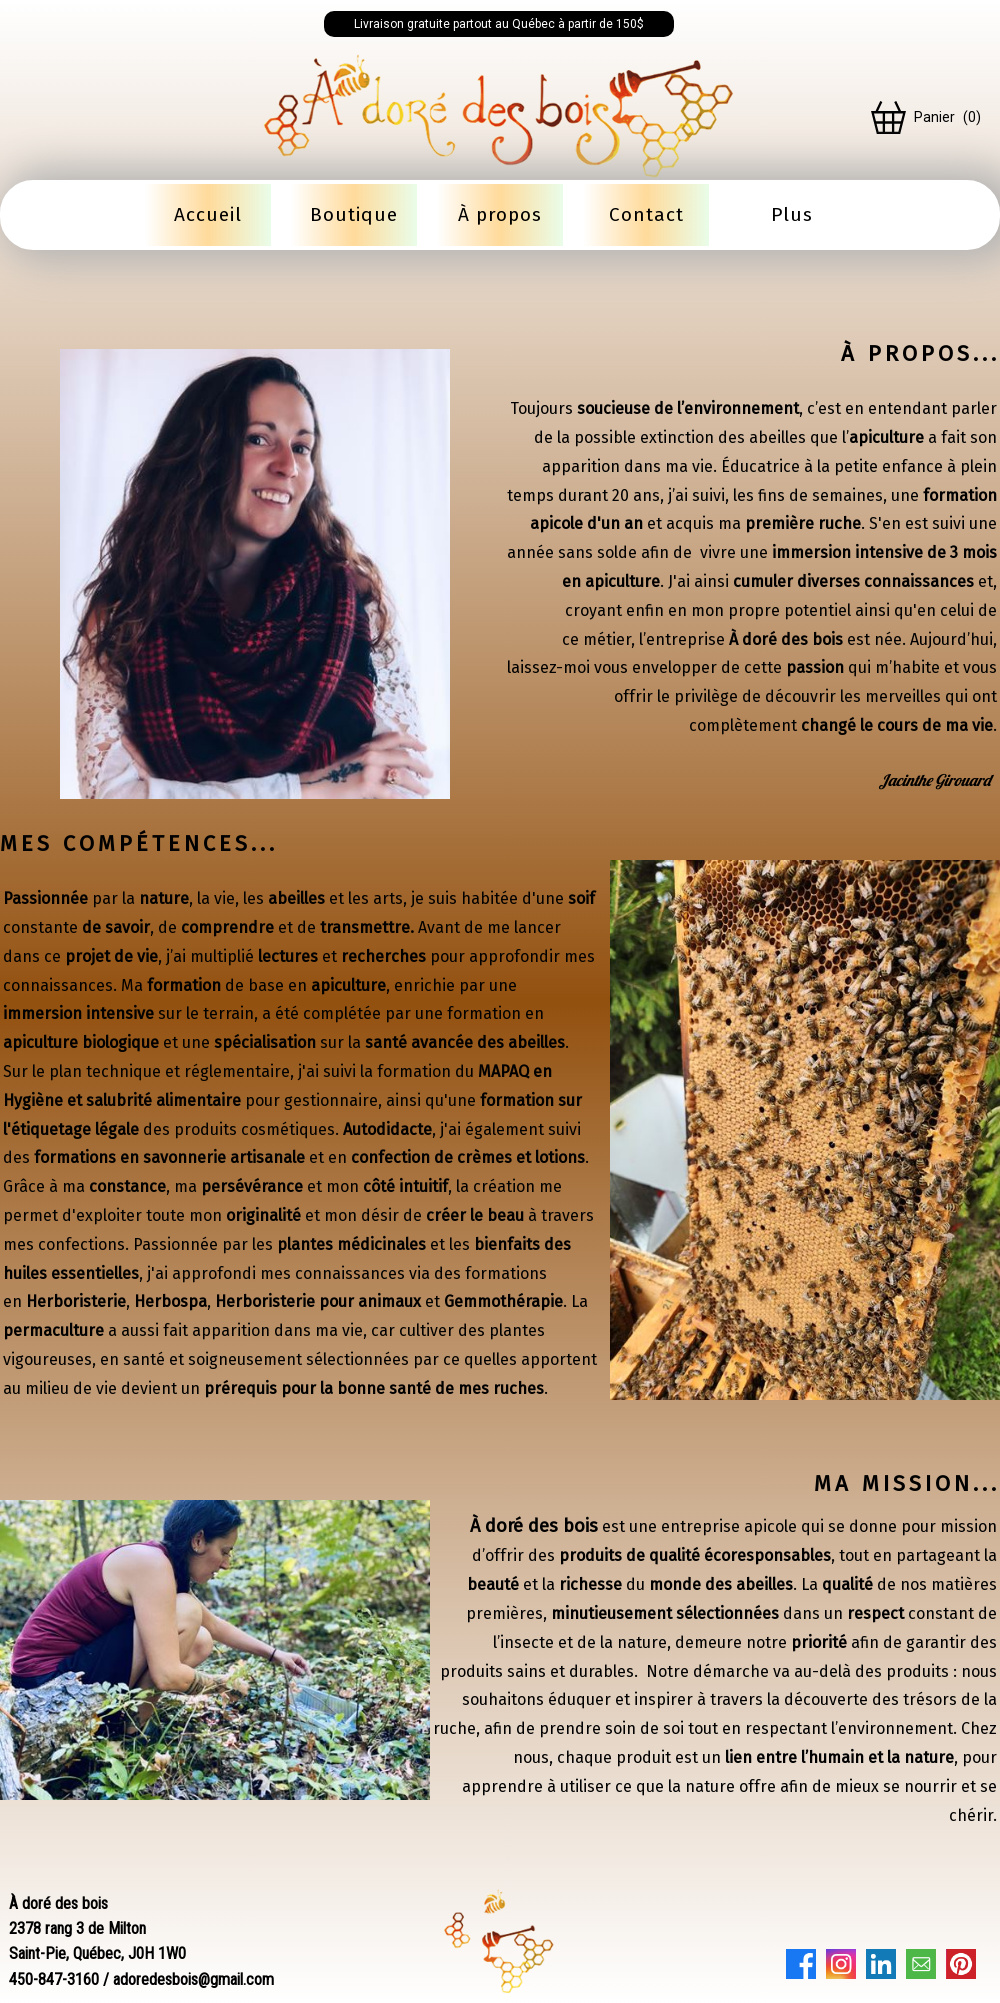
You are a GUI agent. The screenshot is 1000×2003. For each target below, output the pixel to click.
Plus (792, 214)
